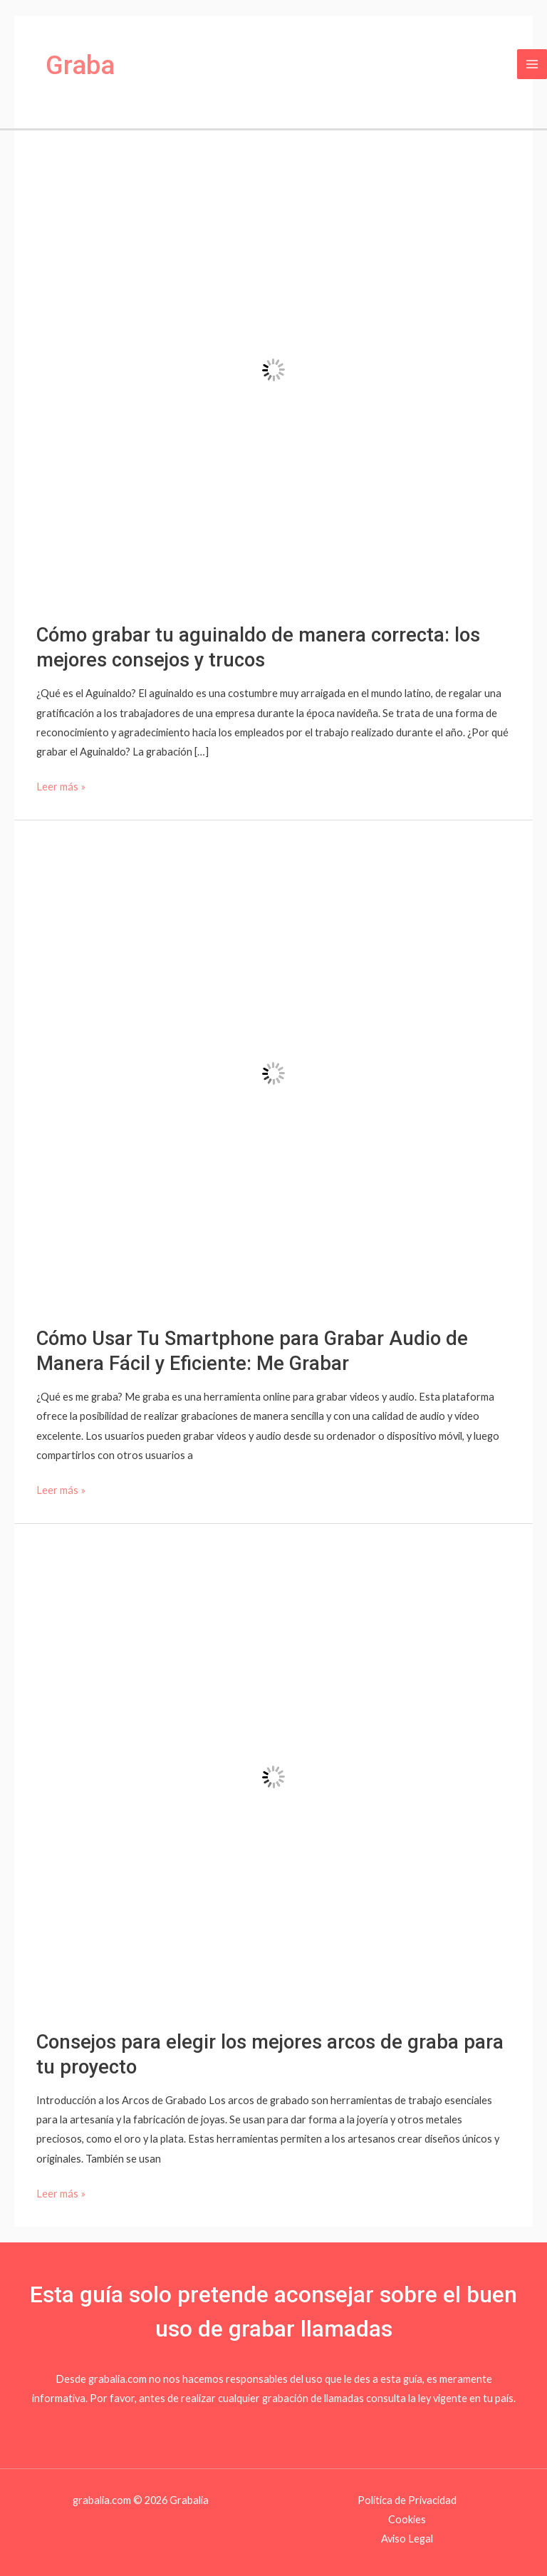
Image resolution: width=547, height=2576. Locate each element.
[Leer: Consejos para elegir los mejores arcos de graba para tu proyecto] (273, 1776)
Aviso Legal (407, 2539)
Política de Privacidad (407, 2500)
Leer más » (60, 785)
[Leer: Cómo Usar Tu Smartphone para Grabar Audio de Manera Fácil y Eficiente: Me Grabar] (273, 1072)
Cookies (407, 2519)
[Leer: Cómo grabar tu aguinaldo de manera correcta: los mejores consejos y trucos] (273, 369)
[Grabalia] (44, 64)
